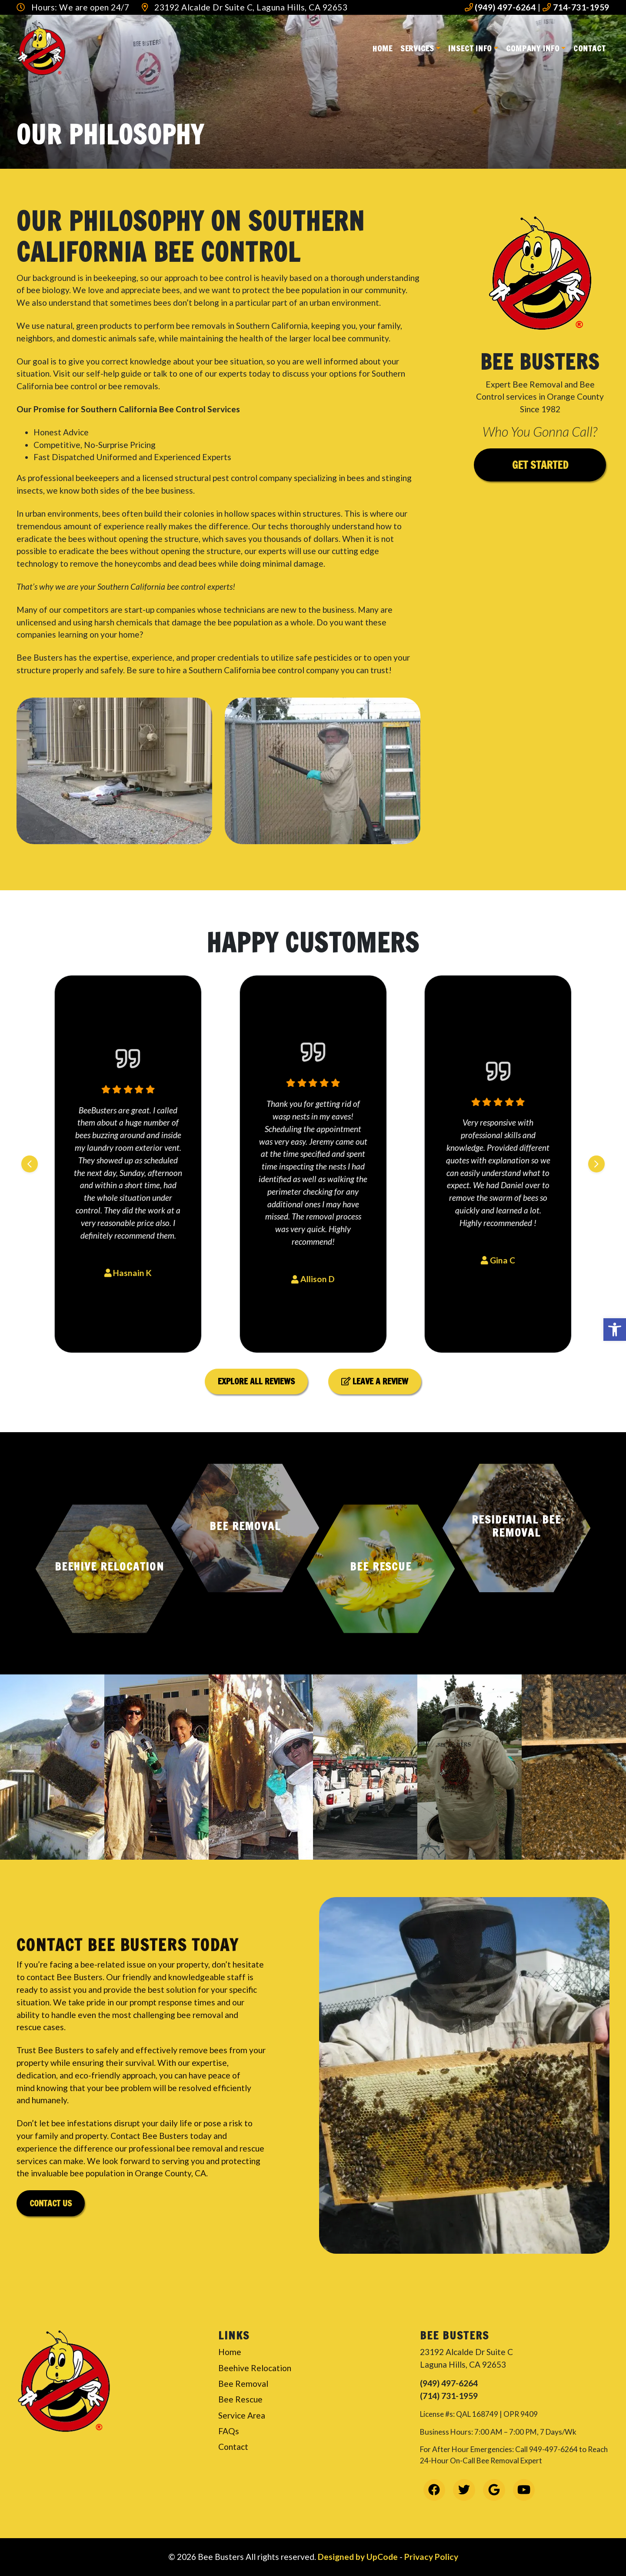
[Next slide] (596, 1164)
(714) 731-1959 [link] (449, 2396)
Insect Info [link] (470, 48)
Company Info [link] (532, 48)
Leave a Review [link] (375, 1381)
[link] (614, 1329)
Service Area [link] (241, 2415)
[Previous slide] (29, 1164)
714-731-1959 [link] (576, 7)
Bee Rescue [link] (240, 2399)
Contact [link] (589, 48)
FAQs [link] (228, 2431)
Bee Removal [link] (243, 2384)
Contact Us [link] (51, 2203)
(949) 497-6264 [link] (500, 7)
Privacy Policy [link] (431, 2557)
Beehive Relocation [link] (254, 2368)
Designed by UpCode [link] (359, 2557)
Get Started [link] (540, 465)
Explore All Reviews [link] (256, 1381)
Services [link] (417, 48)
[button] (110, 1569)
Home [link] (383, 48)
